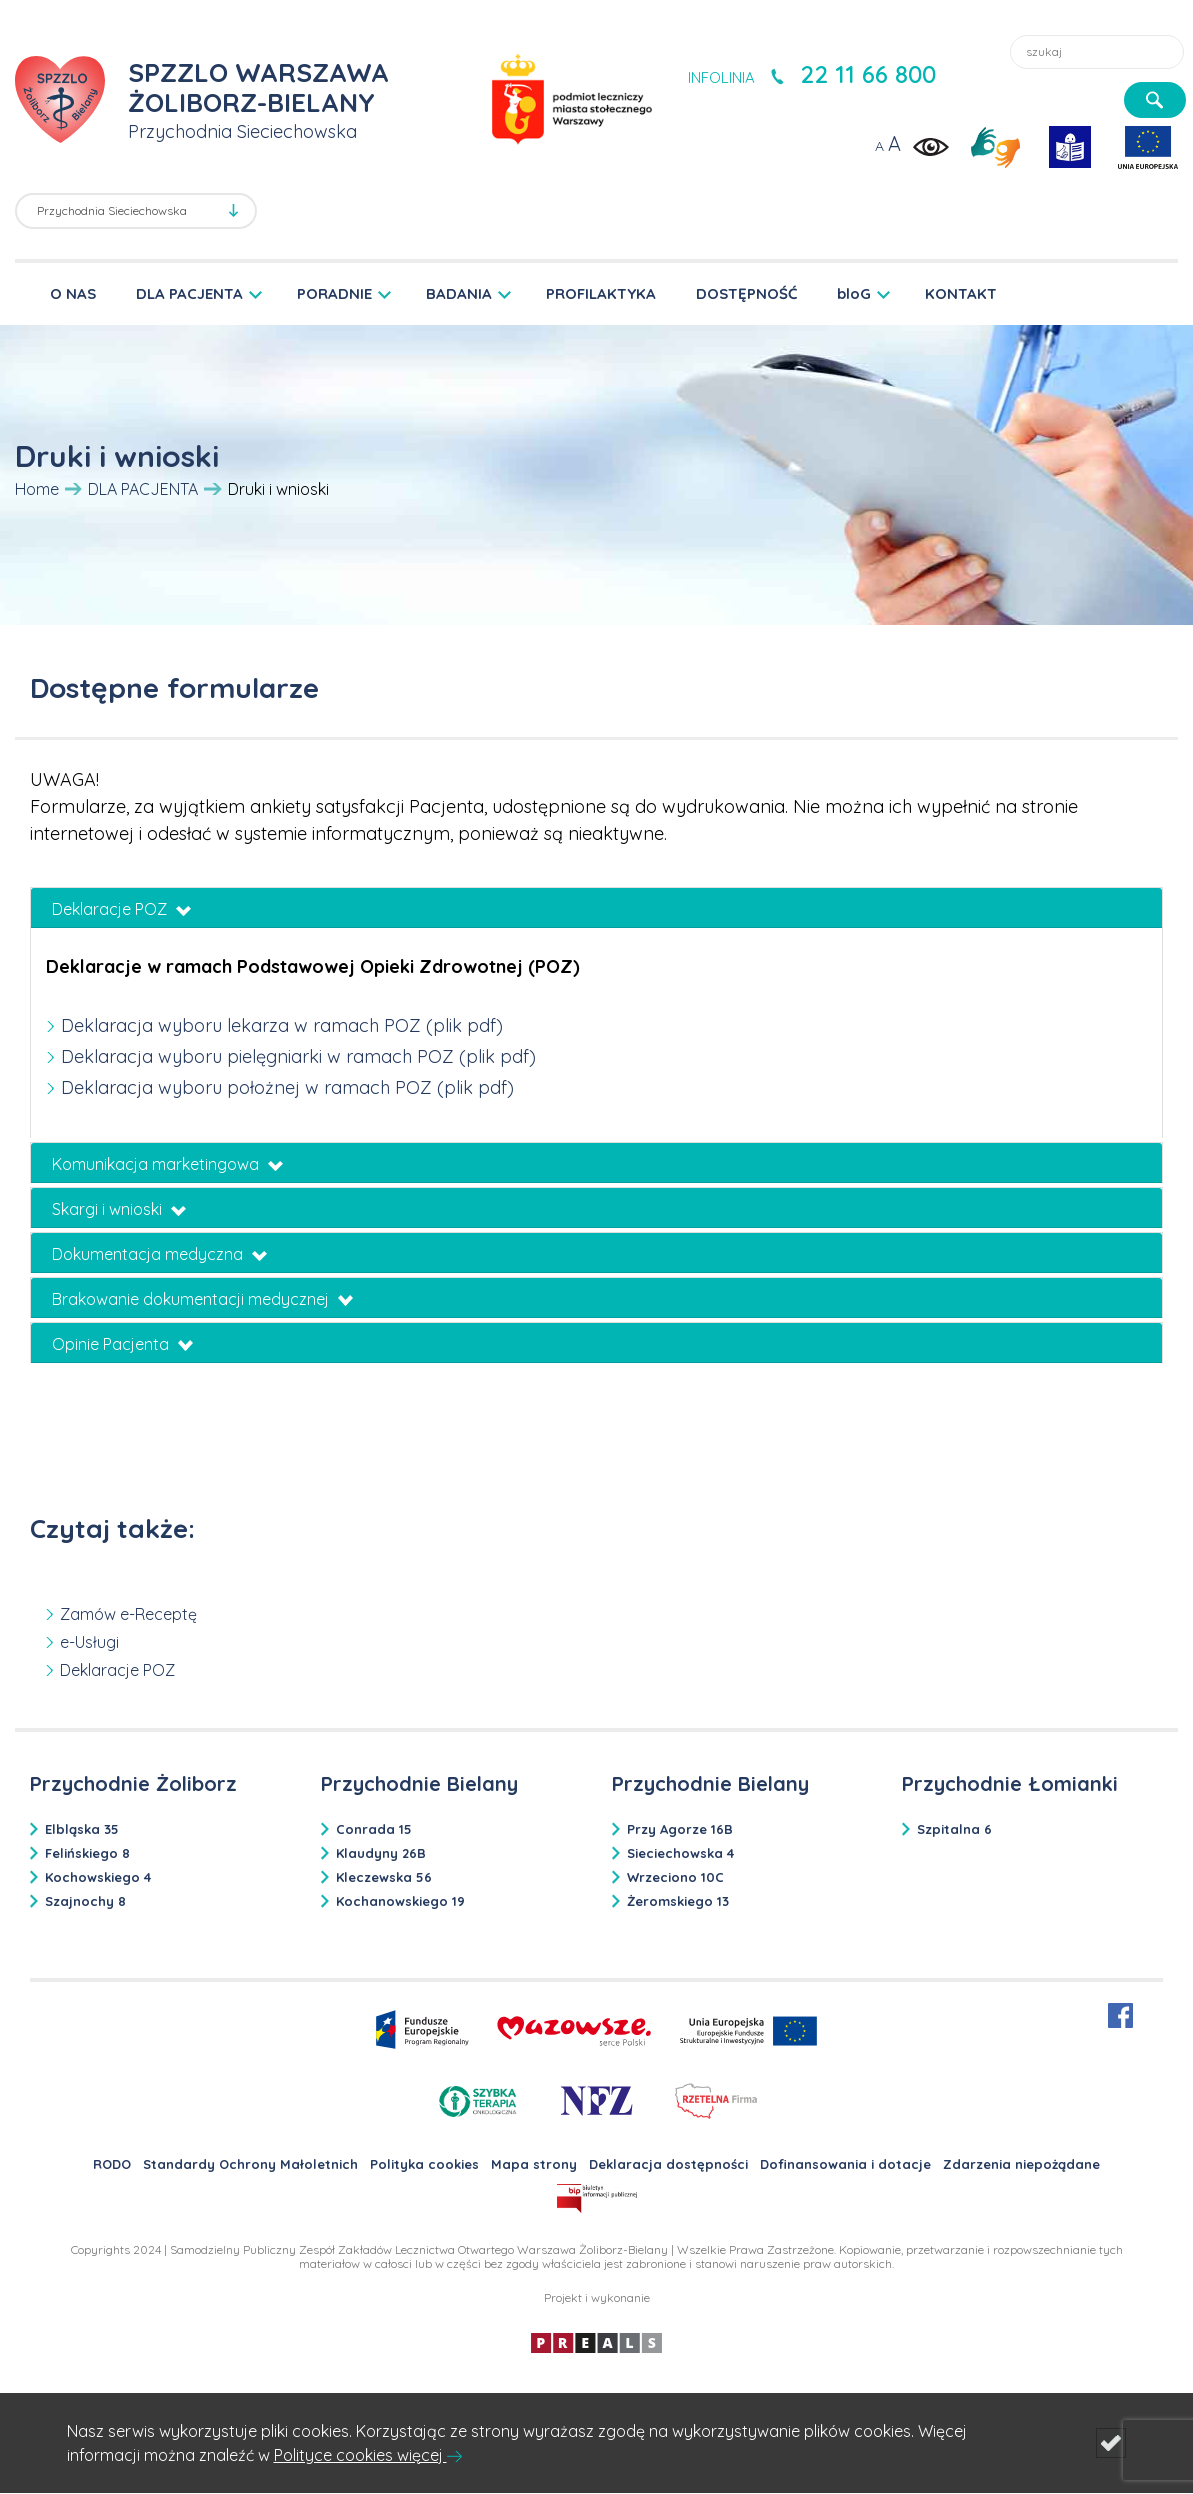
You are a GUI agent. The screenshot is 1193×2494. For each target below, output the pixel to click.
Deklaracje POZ (121, 909)
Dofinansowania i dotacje (845, 2164)
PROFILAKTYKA (601, 293)
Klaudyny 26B (381, 1853)
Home (37, 489)
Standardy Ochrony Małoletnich (250, 2164)
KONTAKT (961, 293)
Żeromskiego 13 (678, 1901)
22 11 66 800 (868, 74)
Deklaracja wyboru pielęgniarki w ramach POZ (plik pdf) (298, 1056)
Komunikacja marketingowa (167, 1164)
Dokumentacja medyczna (159, 1254)
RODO (112, 2164)
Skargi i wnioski (119, 1209)
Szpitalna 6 (954, 1829)
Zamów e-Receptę (128, 1614)
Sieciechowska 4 (680, 1853)
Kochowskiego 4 (98, 1877)
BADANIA (459, 293)
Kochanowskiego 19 (400, 1901)
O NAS (73, 293)
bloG (854, 293)
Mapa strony (534, 2164)
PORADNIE (334, 293)
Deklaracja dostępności (668, 2164)
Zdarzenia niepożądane (1021, 2164)
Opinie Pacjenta (122, 1344)
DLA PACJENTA (189, 293)
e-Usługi (89, 1642)
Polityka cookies (424, 2164)
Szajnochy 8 (85, 1901)
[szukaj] (1155, 100)
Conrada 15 (374, 1829)
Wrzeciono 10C (675, 1877)
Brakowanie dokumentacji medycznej (202, 1299)
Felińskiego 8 (87, 1853)
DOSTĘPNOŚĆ (746, 293)
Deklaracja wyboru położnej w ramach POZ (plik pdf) (287, 1087)
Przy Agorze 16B (680, 1829)
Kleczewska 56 (384, 1877)
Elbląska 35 (82, 1829)
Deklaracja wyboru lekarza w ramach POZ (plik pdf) (282, 1025)
